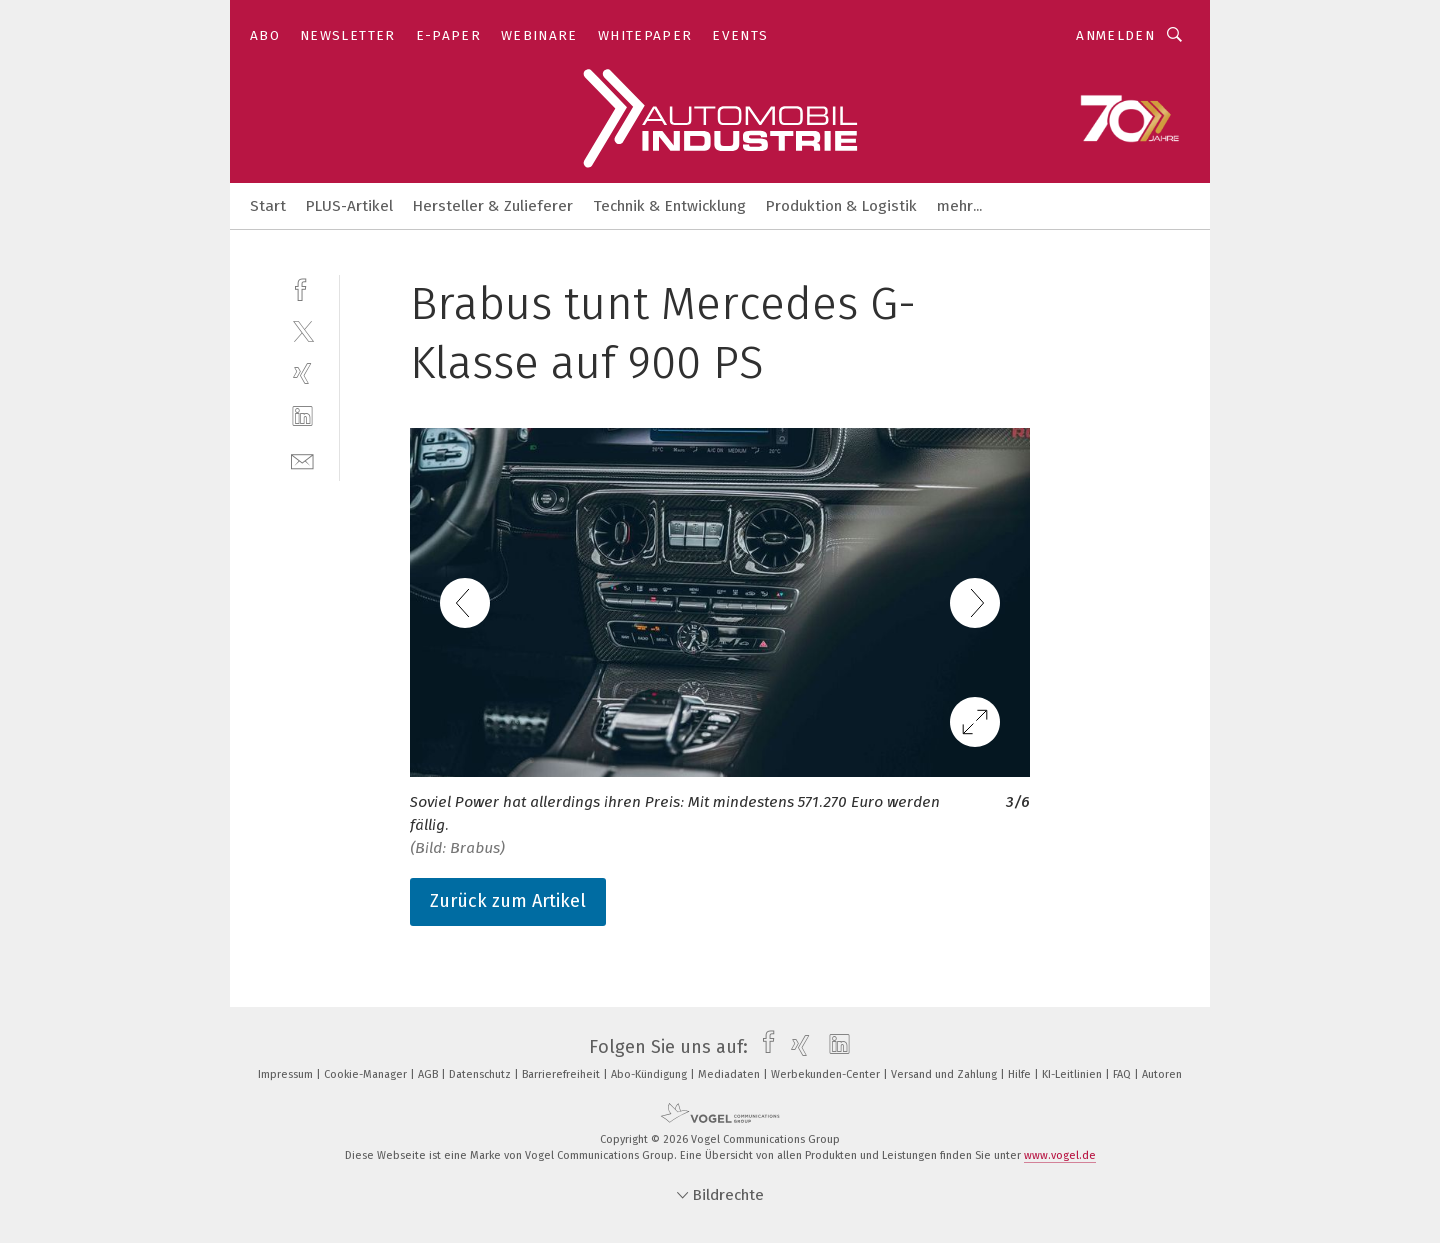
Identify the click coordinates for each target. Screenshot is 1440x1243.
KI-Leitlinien (1073, 1074)
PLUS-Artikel (349, 206)
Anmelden (1115, 35)
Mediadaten (730, 1074)
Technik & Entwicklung (669, 206)
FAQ (1123, 1074)
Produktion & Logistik (841, 206)
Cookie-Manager (367, 1074)
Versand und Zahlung (945, 1074)
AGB (429, 1074)
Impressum (287, 1074)
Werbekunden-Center (827, 1074)
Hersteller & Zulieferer (493, 206)
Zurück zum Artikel (508, 901)
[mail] (302, 459)
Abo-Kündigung (650, 1074)
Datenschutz (481, 1074)
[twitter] (302, 330)
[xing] (302, 373)
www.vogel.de (1060, 1155)
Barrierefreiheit (562, 1074)
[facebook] (302, 287)
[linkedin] (302, 416)
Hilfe (1021, 1074)
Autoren (1162, 1074)
